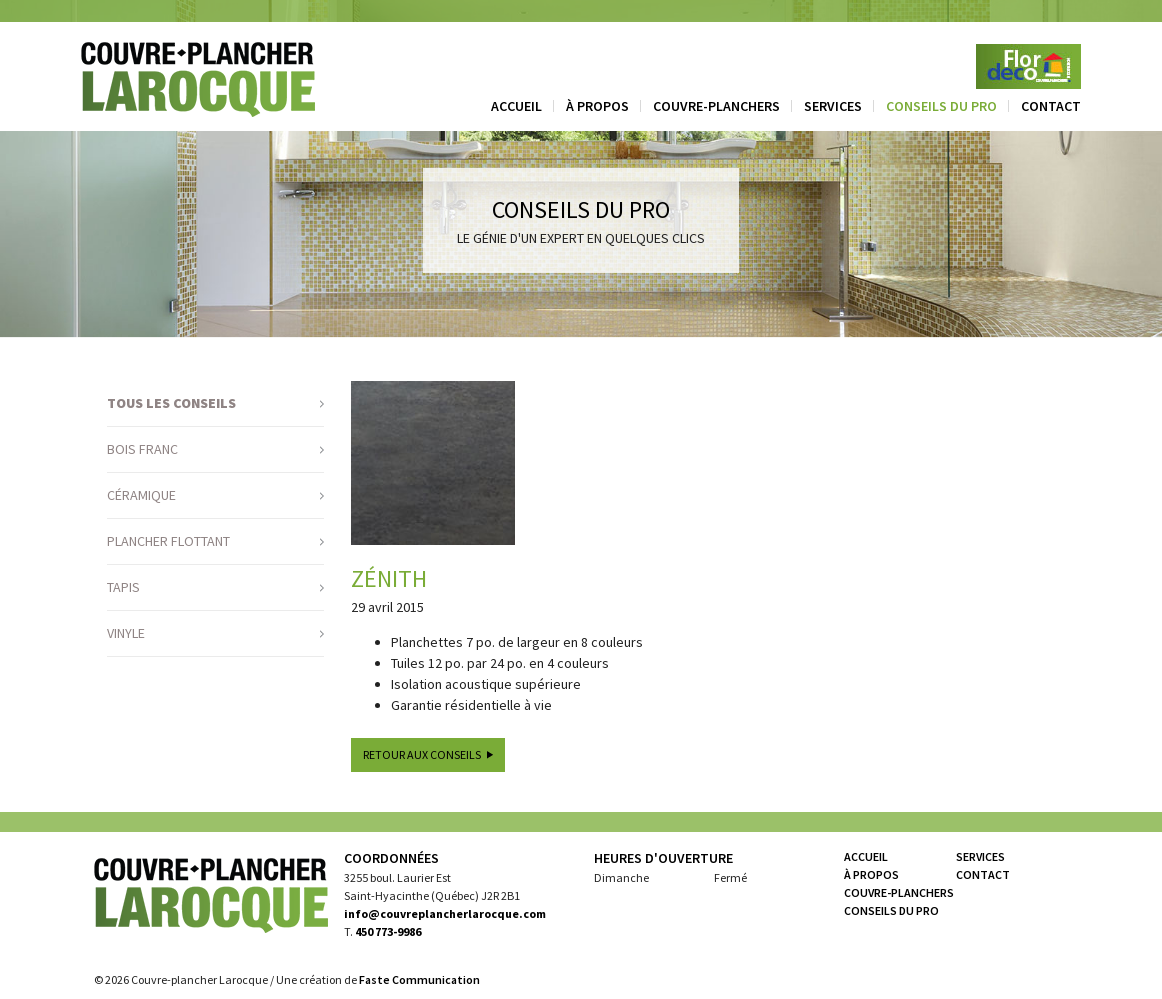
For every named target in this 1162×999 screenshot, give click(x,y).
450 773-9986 (388, 931)
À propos (597, 106)
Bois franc (142, 449)
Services (833, 106)
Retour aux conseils (422, 754)
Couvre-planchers (716, 106)
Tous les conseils (171, 403)
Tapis (123, 587)
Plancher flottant (168, 541)
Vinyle (126, 633)
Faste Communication (419, 979)
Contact (1051, 106)
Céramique (141, 495)
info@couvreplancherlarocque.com (445, 913)
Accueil (516, 106)
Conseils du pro (941, 106)
